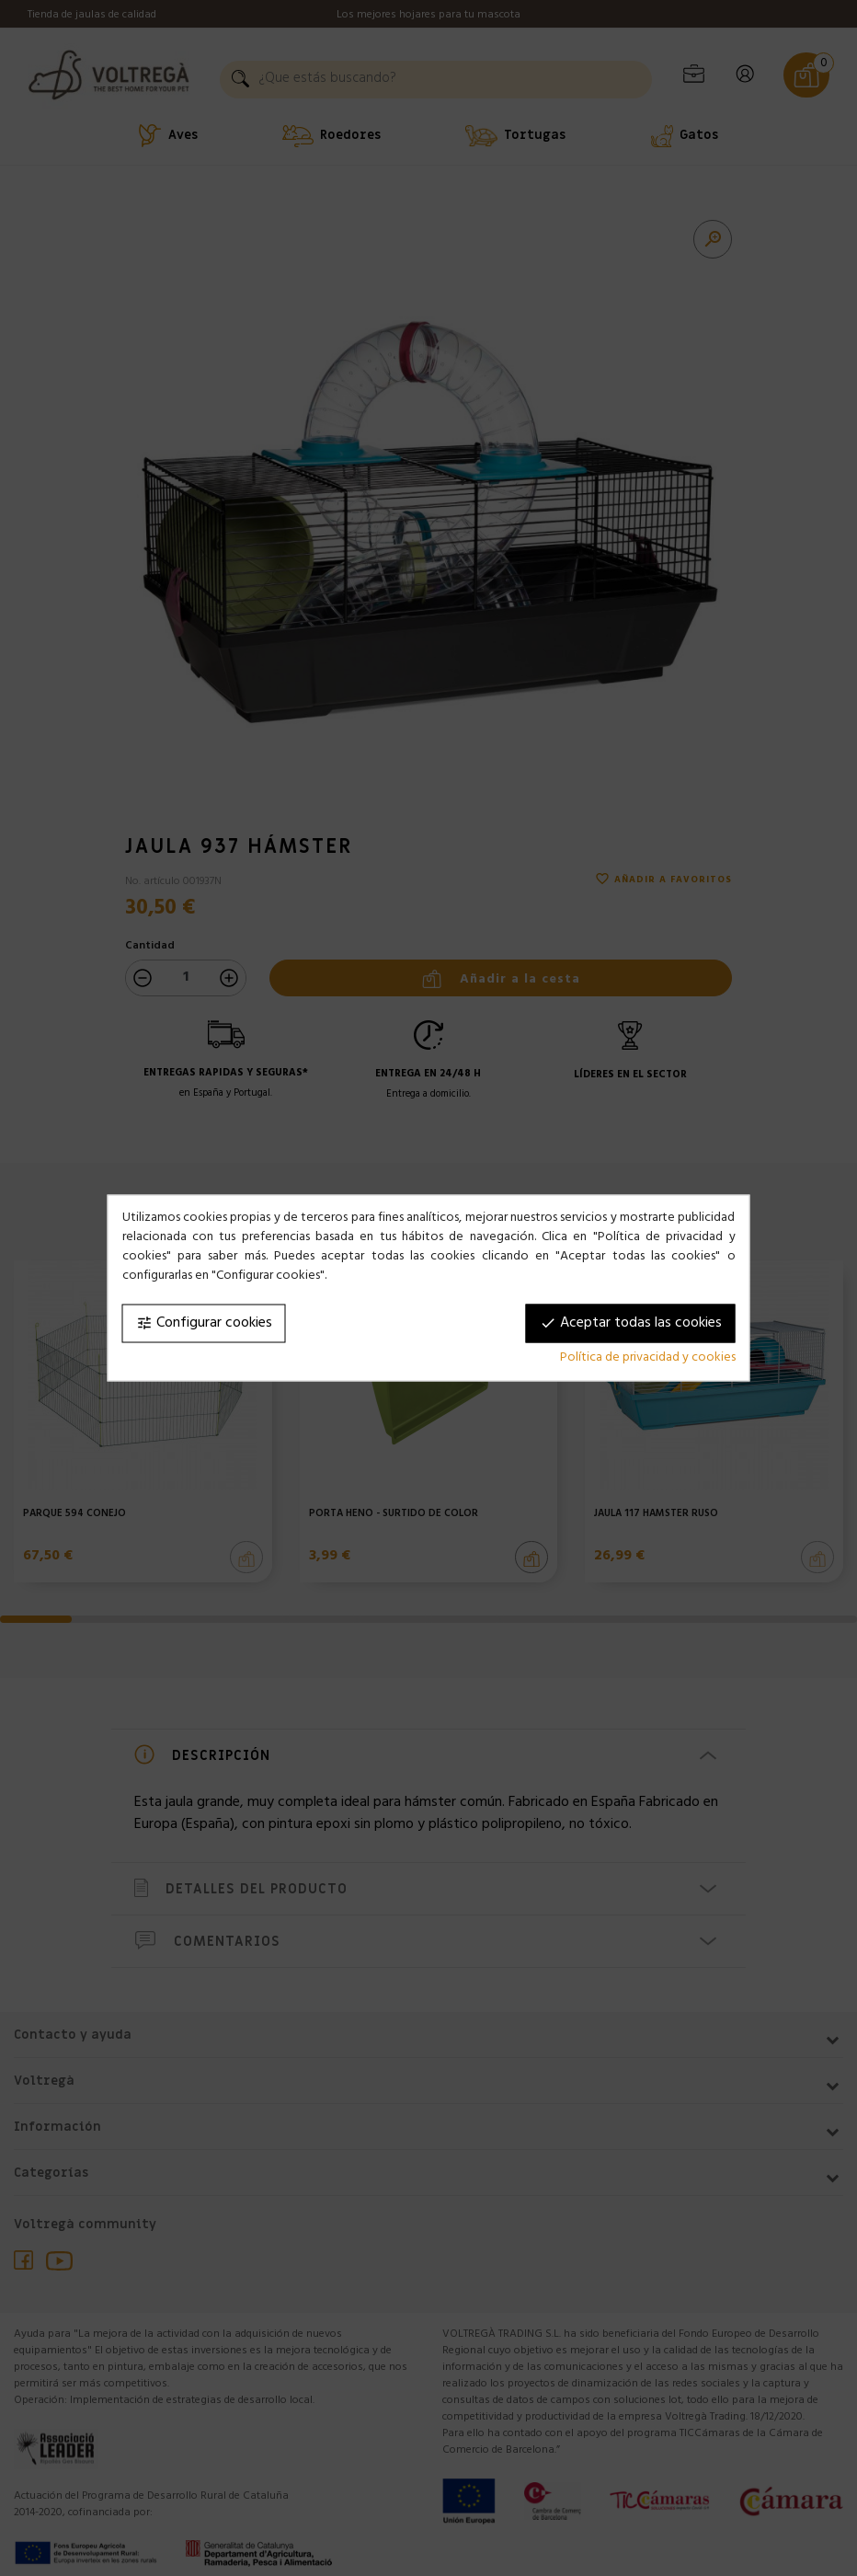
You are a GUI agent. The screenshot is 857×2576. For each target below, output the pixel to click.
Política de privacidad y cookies (648, 1358)
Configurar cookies (204, 1324)
